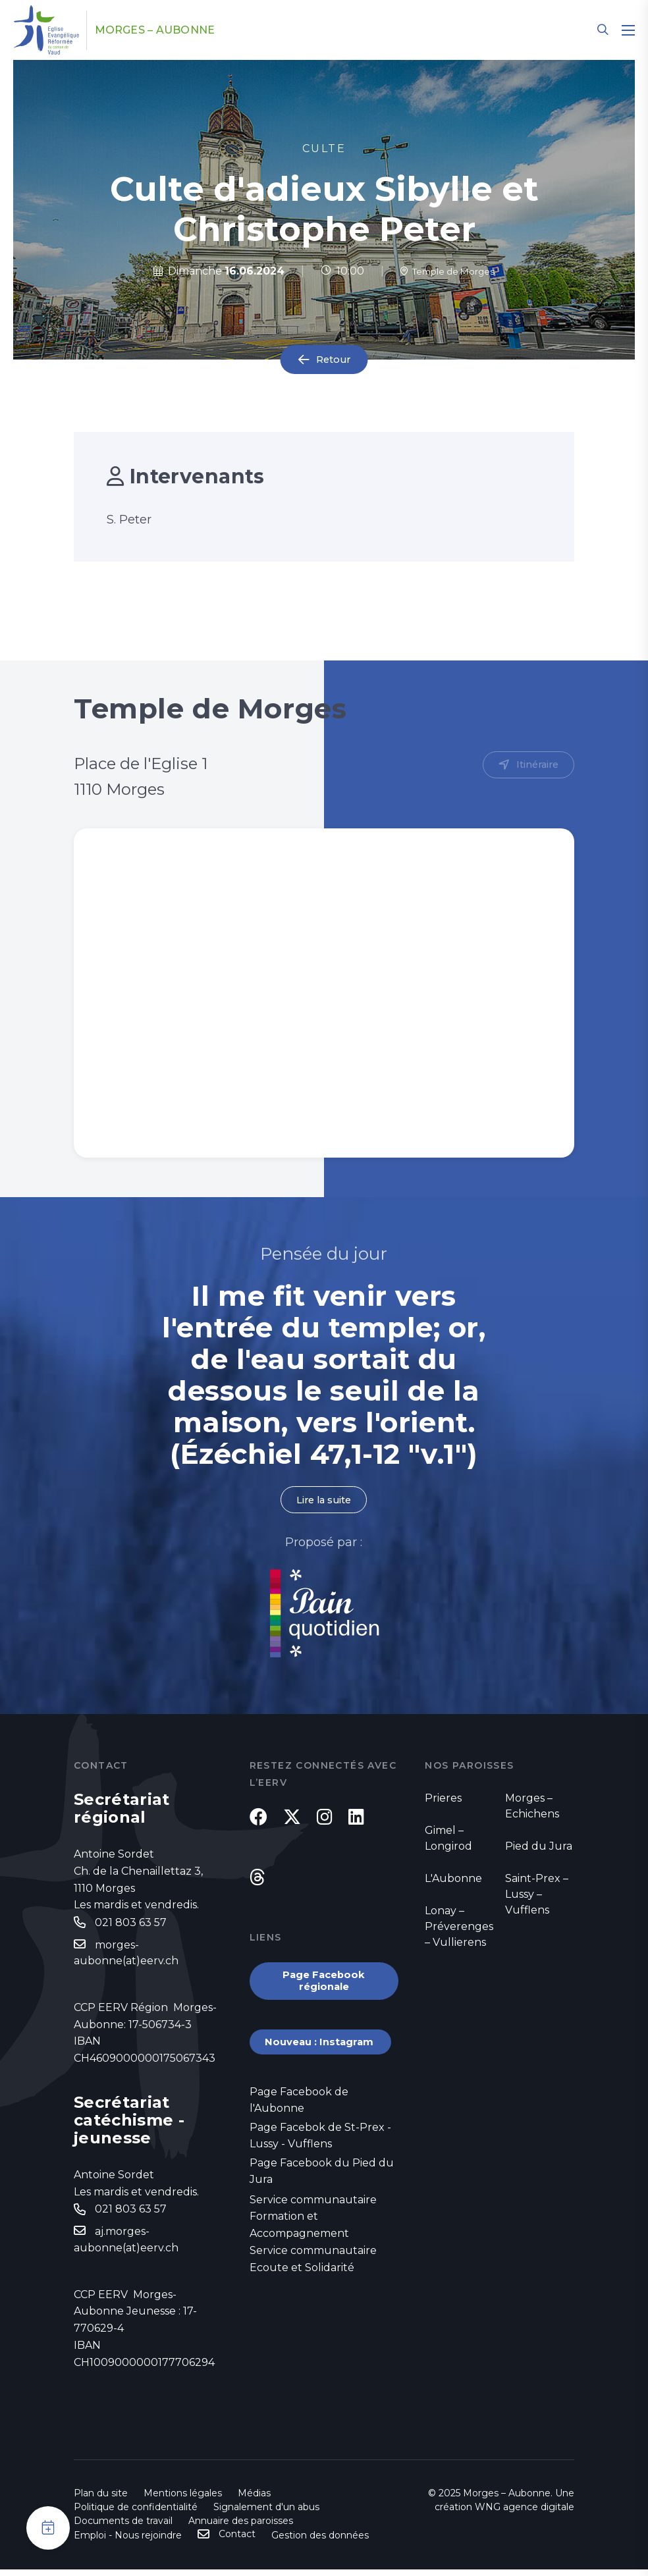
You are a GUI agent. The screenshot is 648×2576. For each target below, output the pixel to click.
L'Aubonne (453, 1879)
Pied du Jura (538, 1847)
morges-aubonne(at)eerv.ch (126, 1956)
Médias (254, 2500)
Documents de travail (123, 2527)
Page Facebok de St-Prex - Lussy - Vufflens (320, 2156)
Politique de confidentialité (136, 2513)
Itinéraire (535, 765)
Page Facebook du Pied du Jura (322, 2193)
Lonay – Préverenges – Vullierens (459, 1928)
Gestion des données (320, 2542)
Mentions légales (183, 2500)
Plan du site (101, 2500)
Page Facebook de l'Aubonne (299, 2118)
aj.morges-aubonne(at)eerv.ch (126, 2246)
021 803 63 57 (131, 1924)
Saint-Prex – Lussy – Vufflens (536, 1895)
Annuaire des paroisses (240, 2527)
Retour (333, 360)
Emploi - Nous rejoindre (128, 2542)
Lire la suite (324, 1500)
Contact (237, 2540)
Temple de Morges (447, 271)
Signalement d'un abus (266, 2513)
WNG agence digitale (524, 2513)
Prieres (443, 1799)
